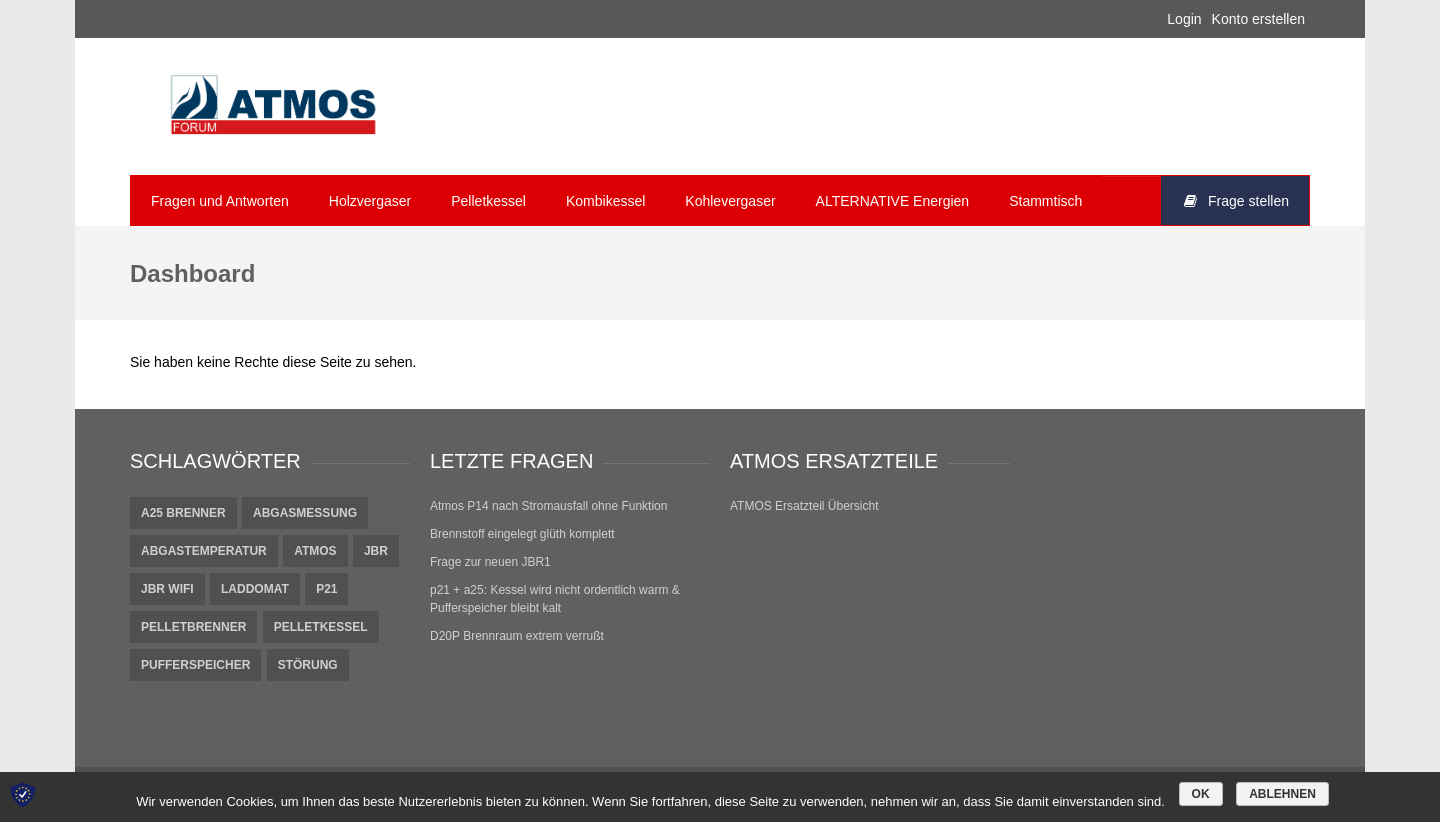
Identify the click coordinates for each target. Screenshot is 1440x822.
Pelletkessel (321, 627)
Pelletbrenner (193, 627)
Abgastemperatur (204, 551)
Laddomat (255, 589)
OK (1201, 794)
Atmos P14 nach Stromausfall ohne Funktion (548, 506)
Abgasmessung (305, 513)
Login (1184, 19)
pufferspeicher (195, 665)
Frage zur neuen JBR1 (490, 562)
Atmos (315, 551)
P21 (326, 589)
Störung (308, 665)
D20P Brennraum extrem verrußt (517, 636)
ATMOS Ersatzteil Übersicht (804, 506)
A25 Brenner (183, 513)
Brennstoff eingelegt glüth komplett (522, 534)
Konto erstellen (1258, 19)
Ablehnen (1282, 794)
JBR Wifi (167, 589)
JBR (376, 551)
